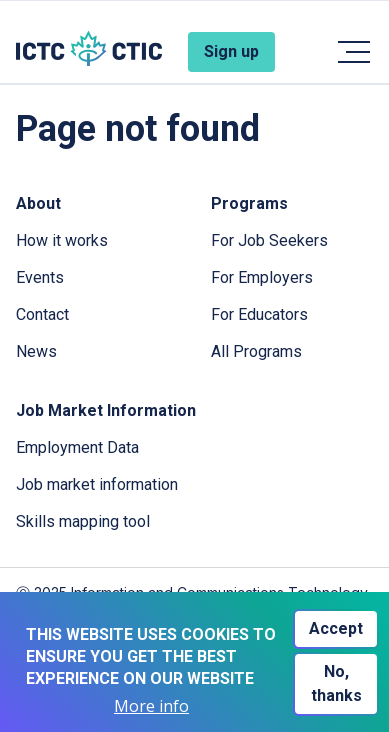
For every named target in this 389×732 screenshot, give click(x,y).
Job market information (97, 484)
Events (40, 277)
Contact (42, 314)
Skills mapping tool (83, 521)
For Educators (259, 314)
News (36, 351)
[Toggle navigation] (353, 52)
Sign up (231, 51)
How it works (62, 240)
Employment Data (77, 447)
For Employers (262, 277)
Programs (249, 203)
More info (151, 706)
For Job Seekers (269, 240)
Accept (336, 628)
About (38, 203)
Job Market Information (106, 410)
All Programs (256, 351)
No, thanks (336, 683)
